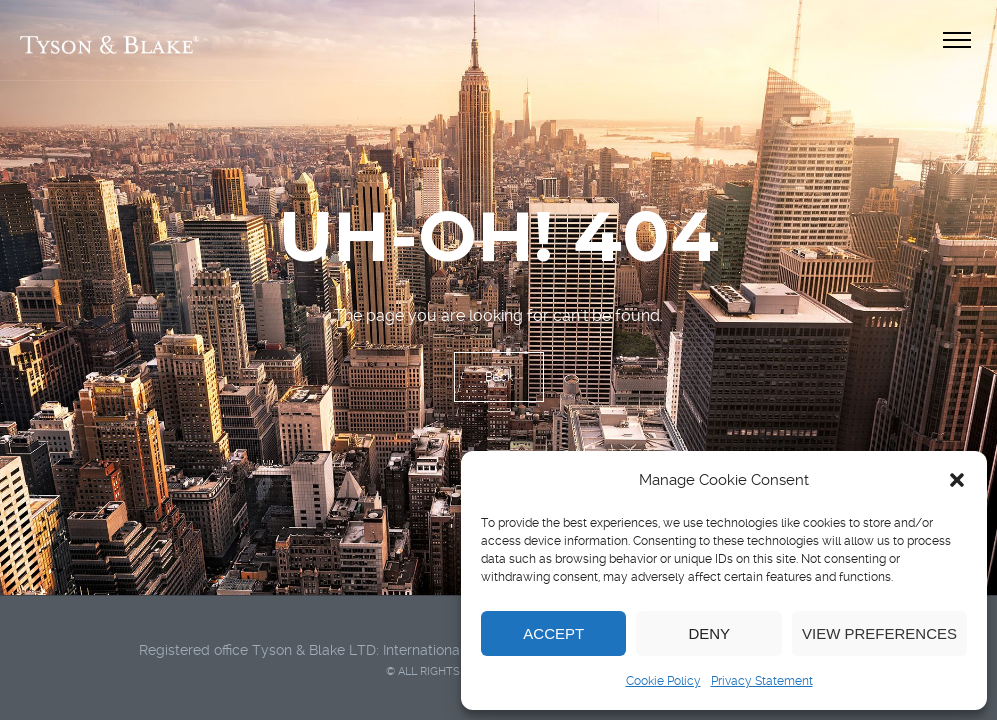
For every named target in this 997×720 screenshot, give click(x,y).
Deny (709, 633)
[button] (957, 480)
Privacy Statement (762, 681)
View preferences (879, 633)
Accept (553, 633)
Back (499, 377)
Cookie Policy (663, 681)
